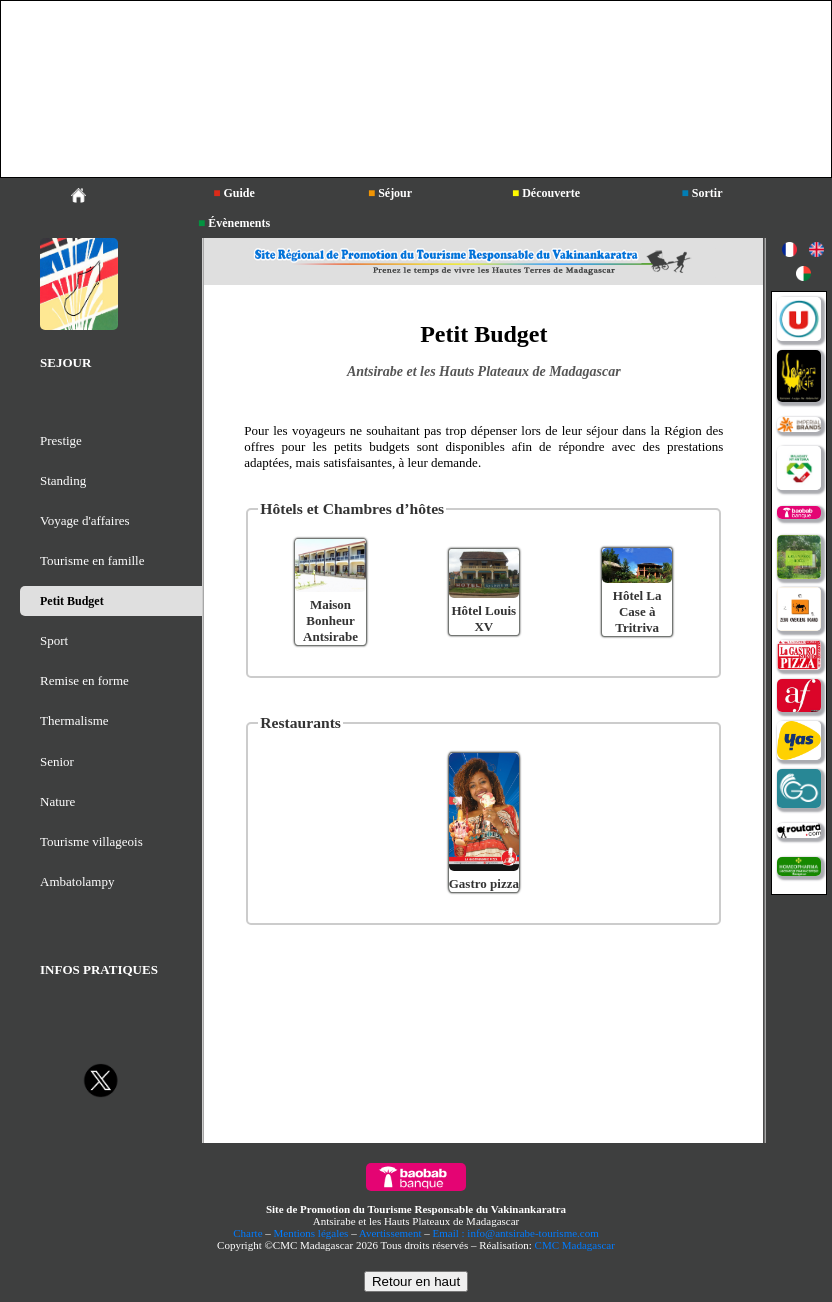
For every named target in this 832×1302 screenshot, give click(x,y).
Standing (63, 480)
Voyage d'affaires (85, 520)
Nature (57, 801)
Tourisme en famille (92, 560)
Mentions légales (311, 1233)
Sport (54, 640)
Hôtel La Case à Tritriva (637, 611)
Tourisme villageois (91, 841)
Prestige (61, 440)
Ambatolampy (77, 881)
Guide (234, 193)
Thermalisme (74, 720)
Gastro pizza (484, 883)
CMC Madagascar (575, 1245)
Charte (247, 1233)
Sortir (702, 193)
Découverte (546, 193)
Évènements (234, 223)
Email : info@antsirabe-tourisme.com (516, 1233)
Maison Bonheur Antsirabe (330, 620)
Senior (57, 761)
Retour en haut (416, 1281)
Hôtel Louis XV (484, 618)
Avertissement (390, 1233)
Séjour (390, 193)
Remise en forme (84, 680)
